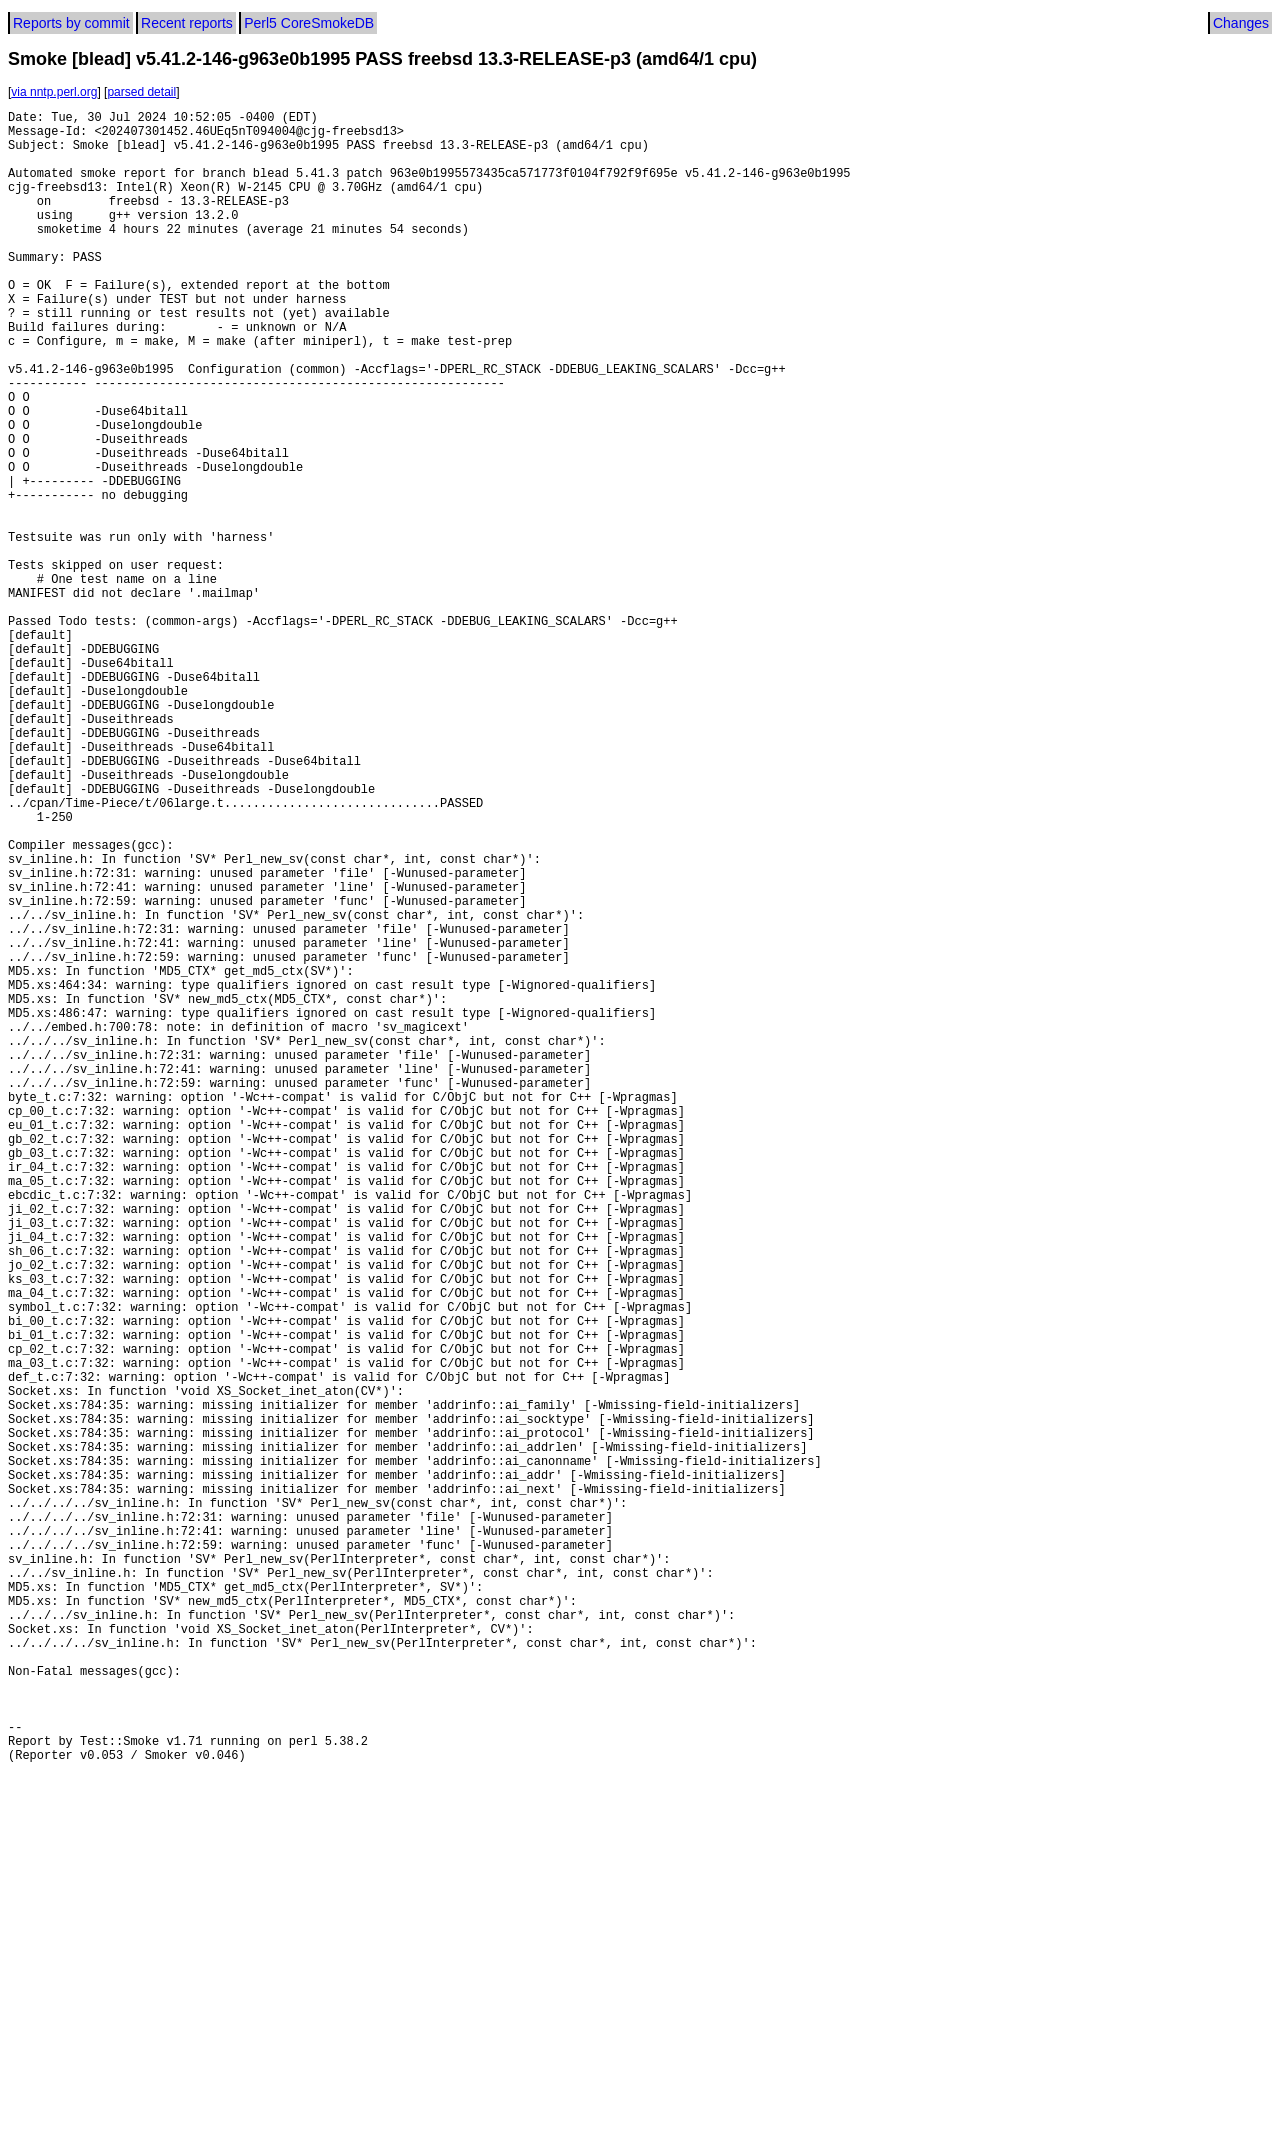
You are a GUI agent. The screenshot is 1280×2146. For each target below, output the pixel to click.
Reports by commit (71, 23)
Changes (1241, 23)
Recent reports (187, 23)
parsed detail (141, 92)
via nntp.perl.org (54, 92)
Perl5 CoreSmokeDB (309, 23)
